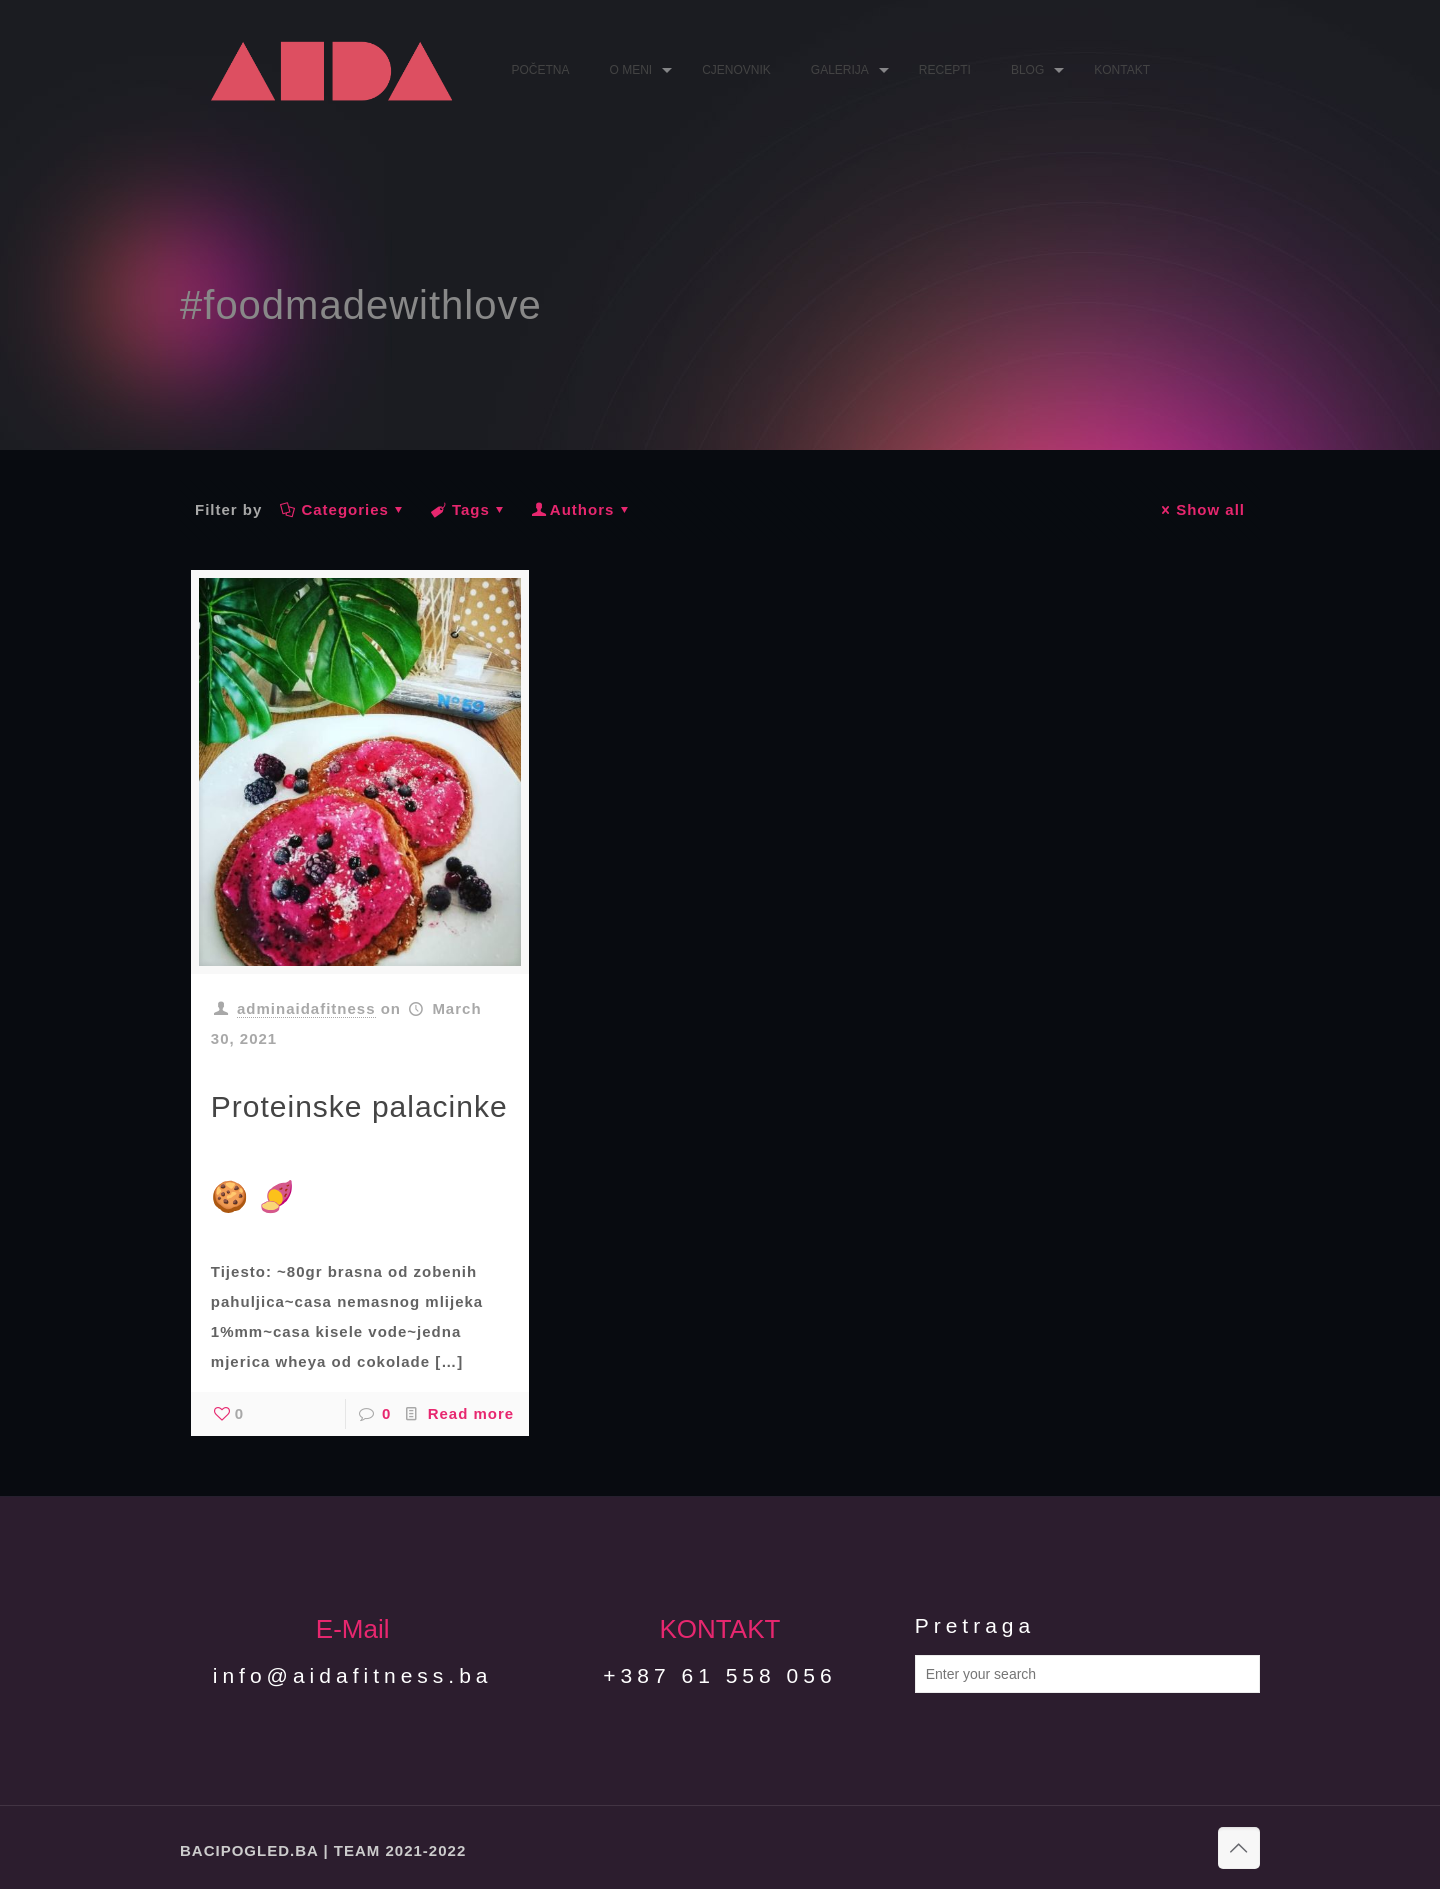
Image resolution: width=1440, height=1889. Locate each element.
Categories (343, 509)
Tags (469, 509)
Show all (1200, 509)
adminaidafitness (306, 1008)
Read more (471, 1413)
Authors (582, 509)
